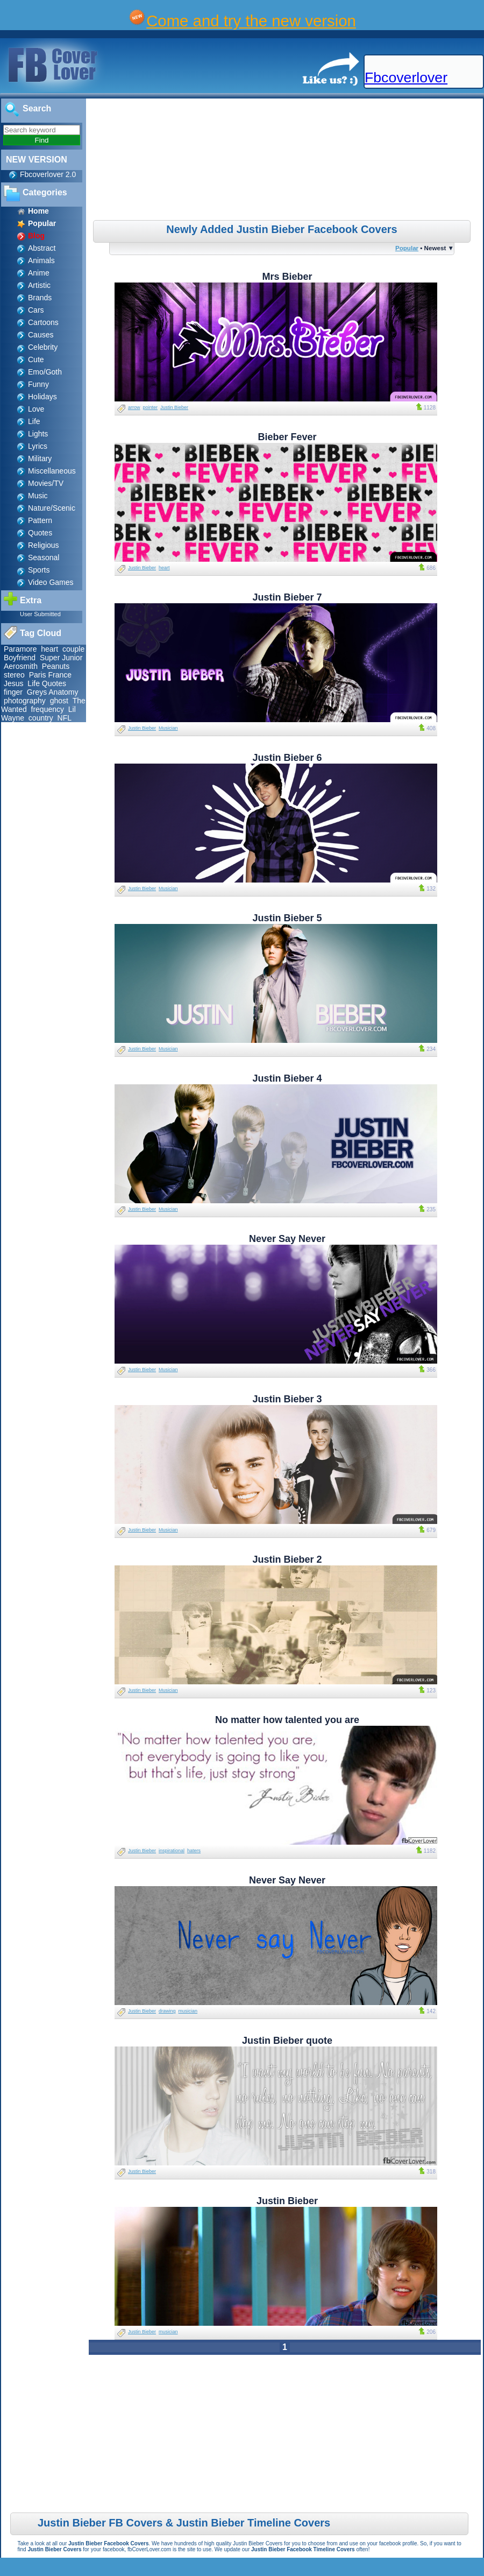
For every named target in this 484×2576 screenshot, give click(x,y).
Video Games (51, 582)
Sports (38, 570)
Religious (43, 545)
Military (40, 458)
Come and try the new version (251, 21)
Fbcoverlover (406, 77)
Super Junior (61, 657)
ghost (59, 700)
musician (188, 2011)
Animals (41, 260)
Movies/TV (45, 483)
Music (38, 495)
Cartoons (43, 322)
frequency (47, 709)
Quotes (40, 532)
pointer (150, 407)
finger (13, 692)
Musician (168, 728)
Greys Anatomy (53, 692)
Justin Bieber (174, 407)
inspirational (171, 1850)
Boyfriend (19, 657)
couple (73, 649)
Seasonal (43, 557)
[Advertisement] (285, 161)
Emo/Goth (45, 372)
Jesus (14, 683)
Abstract (41, 248)
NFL (65, 718)
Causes (40, 334)
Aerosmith (21, 666)
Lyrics (37, 446)
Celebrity (43, 347)
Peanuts (55, 666)
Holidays (42, 396)
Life (34, 421)
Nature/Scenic (51, 508)
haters (194, 1850)
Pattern (40, 520)
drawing (167, 2011)
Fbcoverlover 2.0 (48, 174)
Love (36, 409)
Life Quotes (46, 683)
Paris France (50, 675)
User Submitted (40, 614)
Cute (36, 359)
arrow (134, 407)
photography (25, 700)
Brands (40, 297)
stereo (14, 675)
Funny (38, 384)
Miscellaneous (52, 471)
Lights (38, 433)
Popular (406, 247)
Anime (38, 273)
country (41, 718)
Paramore (20, 649)
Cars (36, 310)
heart (49, 649)
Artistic (39, 285)
